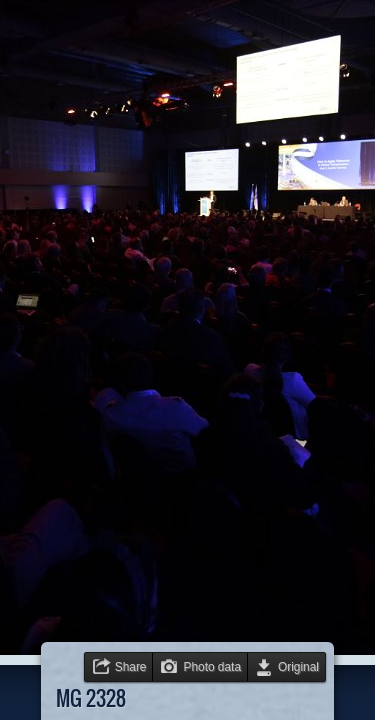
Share (131, 667)
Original (298, 667)
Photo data (212, 667)
